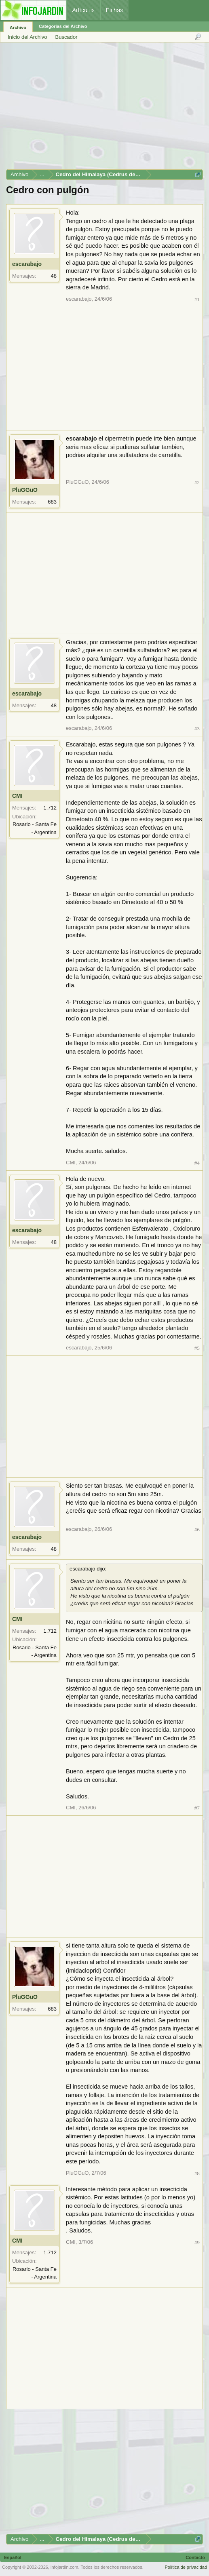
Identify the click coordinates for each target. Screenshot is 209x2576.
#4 (197, 1163)
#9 (197, 2242)
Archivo (18, 27)
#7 (197, 1808)
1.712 (50, 808)
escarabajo (27, 264)
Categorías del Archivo (63, 26)
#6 (197, 1529)
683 (52, 502)
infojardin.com (64, 2567)
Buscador (66, 37)
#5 (197, 1348)
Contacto (195, 2557)
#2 (197, 482)
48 (54, 276)
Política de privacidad (186, 2567)
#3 (197, 728)
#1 (197, 299)
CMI (17, 796)
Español (12, 2557)
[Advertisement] (104, 108)
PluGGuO (25, 490)
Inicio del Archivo (27, 37)
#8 (197, 2173)
